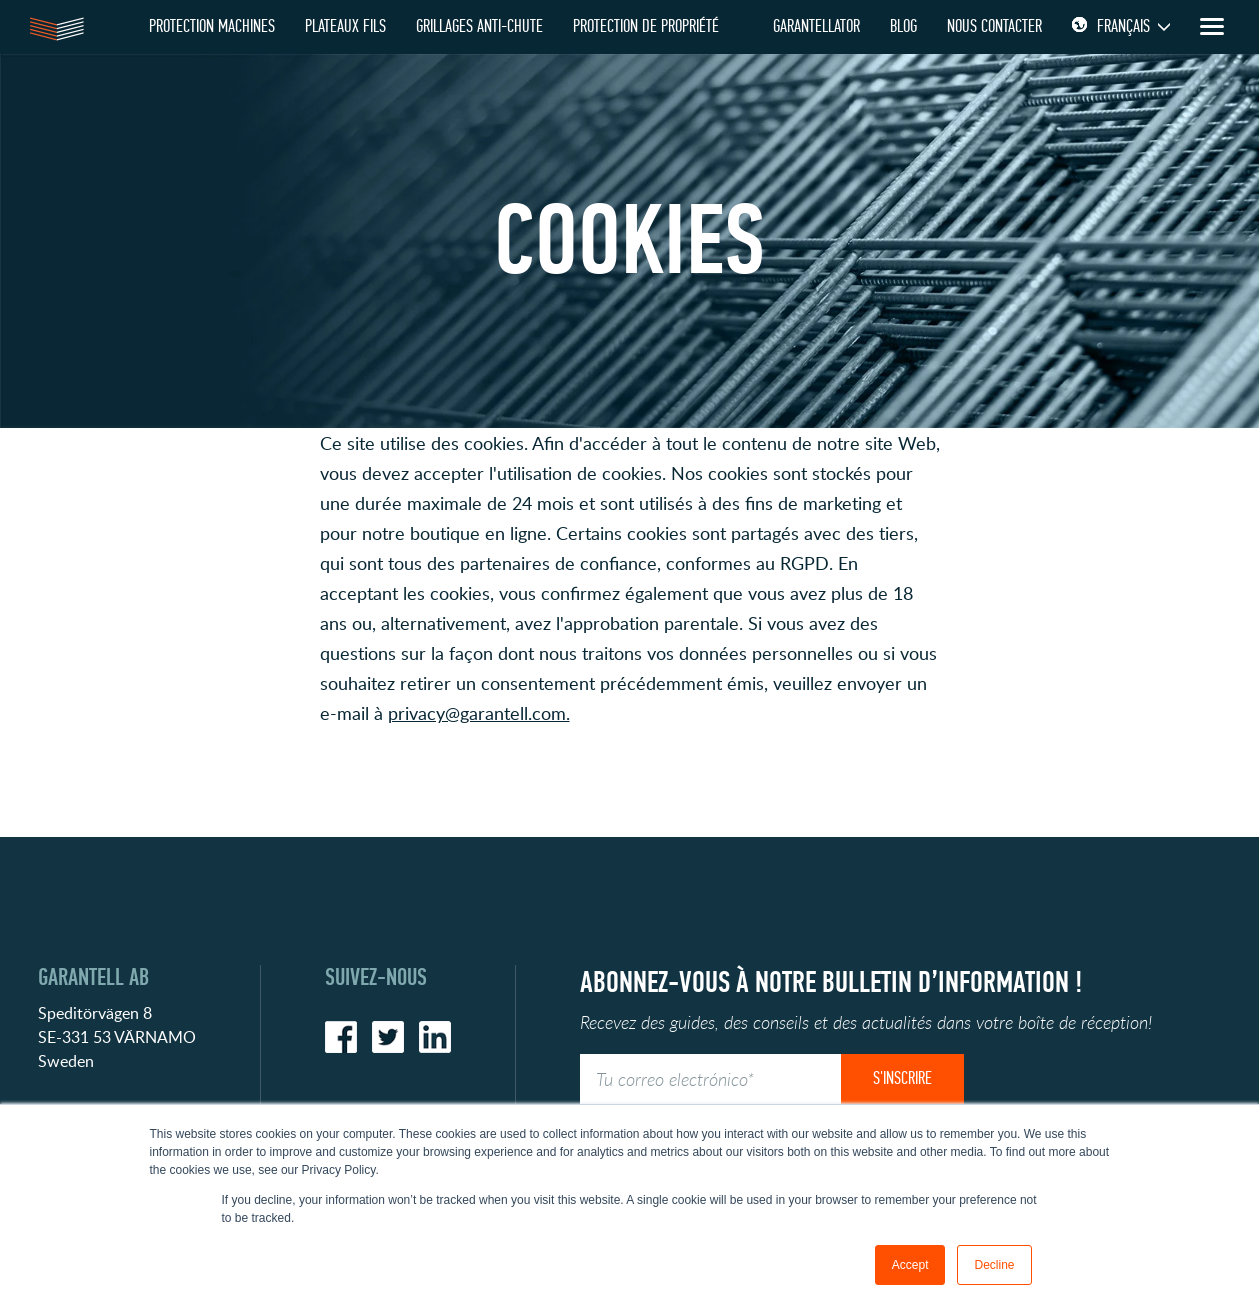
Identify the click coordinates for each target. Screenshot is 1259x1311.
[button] (630, 758)
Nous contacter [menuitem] (994, 26)
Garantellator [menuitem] (816, 26)
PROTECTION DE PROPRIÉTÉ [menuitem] (646, 26)
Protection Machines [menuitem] (212, 26)
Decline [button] (994, 1265)
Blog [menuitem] (903, 26)
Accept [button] (910, 1265)
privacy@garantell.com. (479, 713)
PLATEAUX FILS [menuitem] (345, 26)
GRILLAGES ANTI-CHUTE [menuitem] (479, 26)
